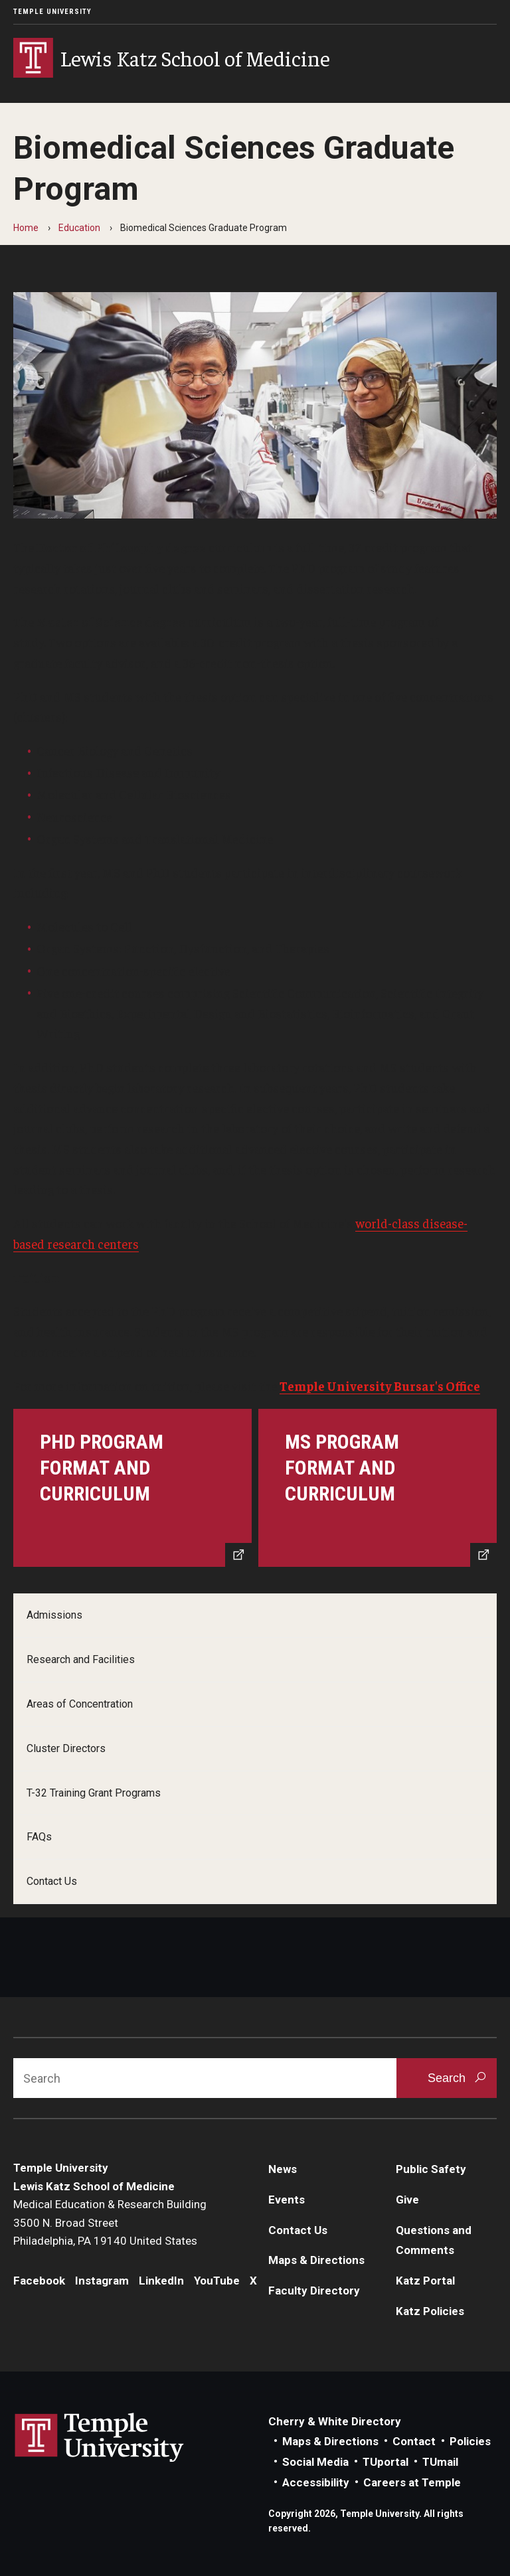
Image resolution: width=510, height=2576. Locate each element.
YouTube (217, 2280)
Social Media (315, 2461)
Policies (470, 2441)
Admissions (54, 1615)
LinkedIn (161, 2280)
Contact (414, 2441)
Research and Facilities (81, 1659)
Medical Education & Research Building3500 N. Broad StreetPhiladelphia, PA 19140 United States (110, 2222)
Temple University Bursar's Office (380, 1386)
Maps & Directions (316, 2260)
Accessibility (315, 2482)
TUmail (440, 2461)
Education (79, 227)
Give (407, 2199)
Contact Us (52, 1881)
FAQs (39, 1836)
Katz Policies (430, 2311)
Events (286, 2199)
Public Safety (431, 2169)
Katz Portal (425, 2280)
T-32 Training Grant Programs (94, 1793)
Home (26, 227)
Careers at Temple (412, 2482)
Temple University (52, 11)
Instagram (102, 2280)
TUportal (385, 2461)
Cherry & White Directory (334, 2421)
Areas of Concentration (80, 1704)
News (282, 2169)
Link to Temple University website (99, 2437)
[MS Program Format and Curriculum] (377, 1488)
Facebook (39, 2280)
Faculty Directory (314, 2290)
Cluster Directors (66, 1748)
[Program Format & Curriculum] (132, 1488)
